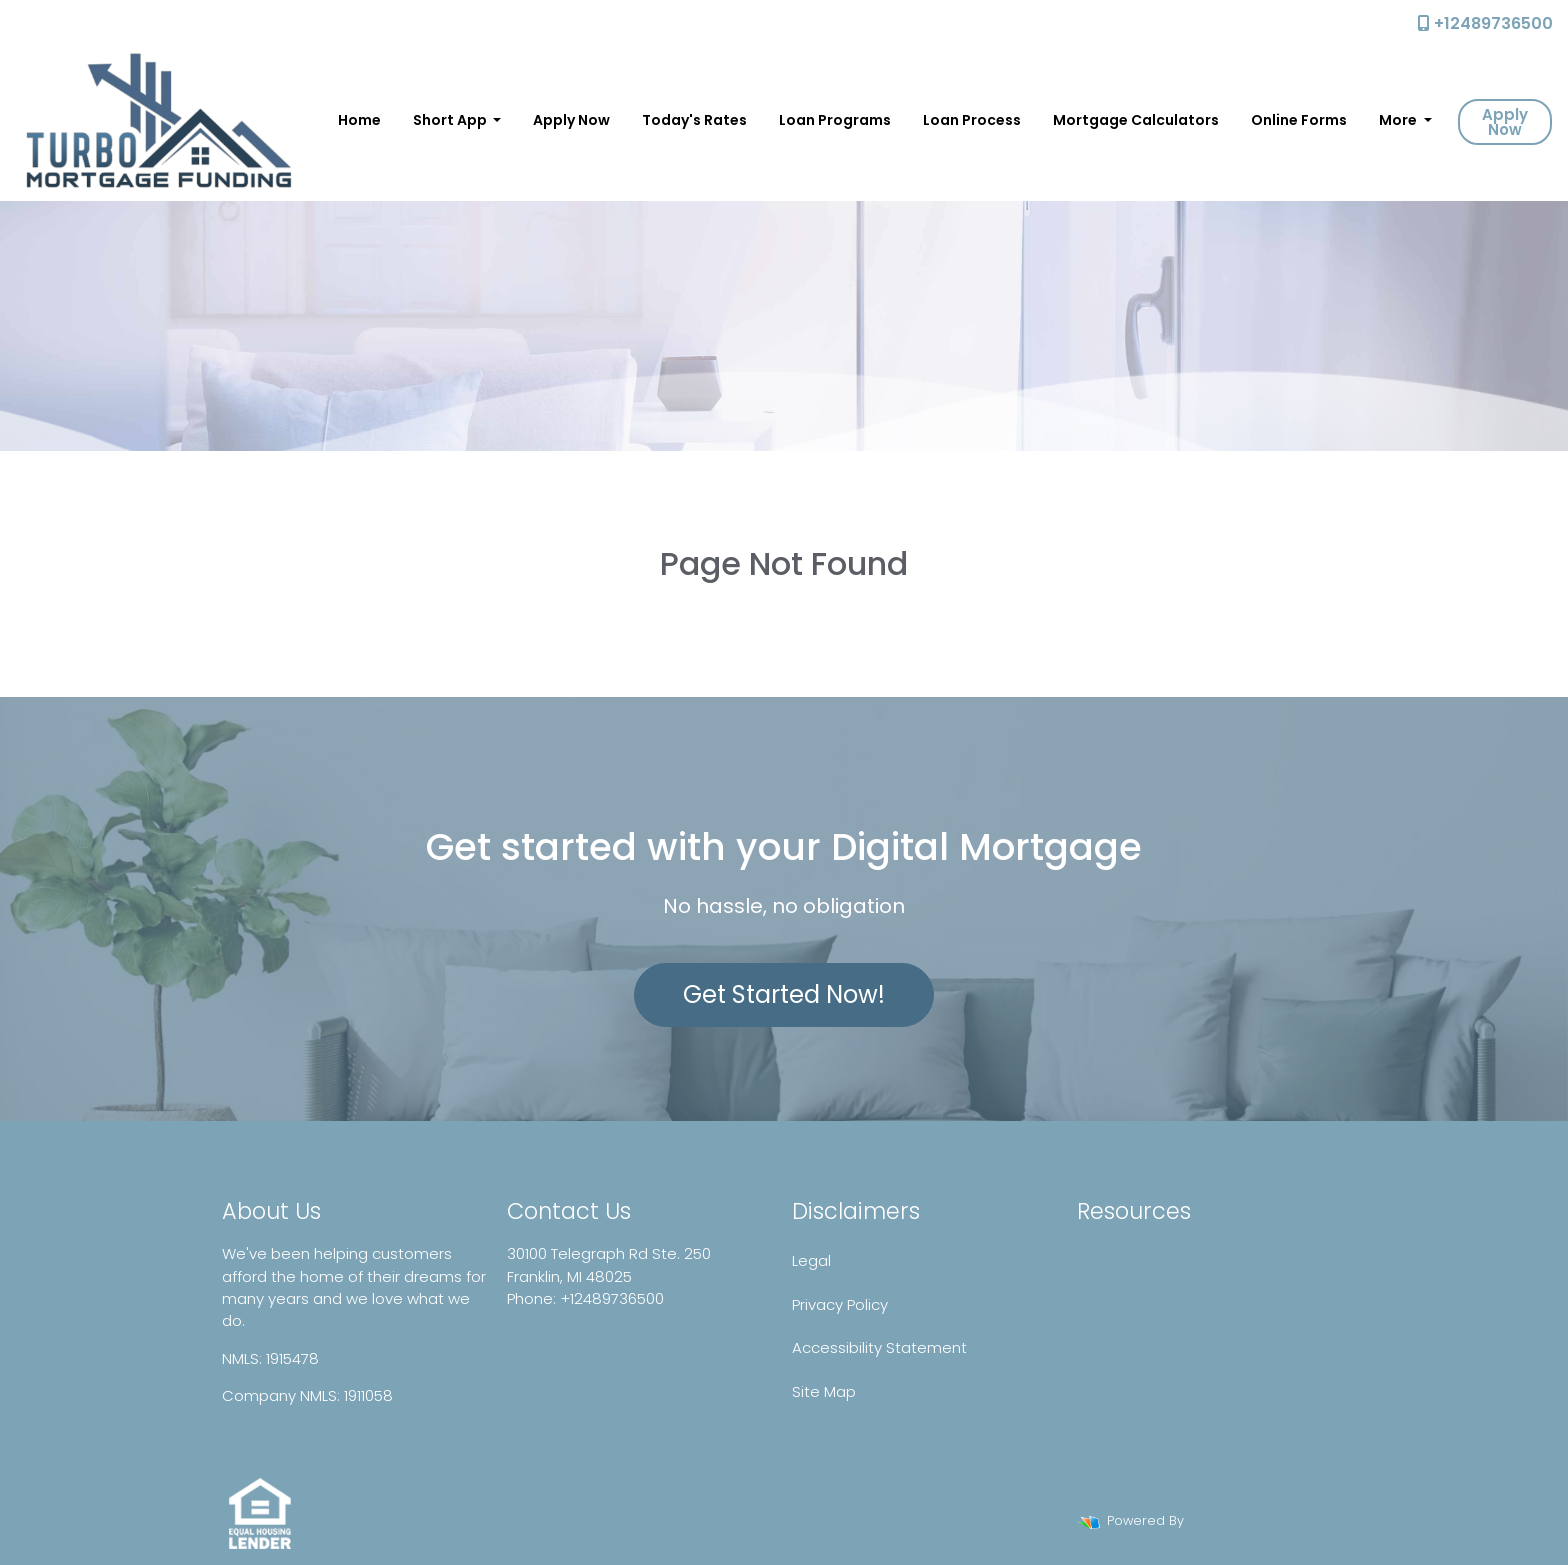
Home (359, 120)
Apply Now (571, 120)
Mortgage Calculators (1136, 120)
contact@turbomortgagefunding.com (648, 1320)
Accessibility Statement (879, 1347)
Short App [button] (451, 120)
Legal (811, 1260)
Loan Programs (835, 120)
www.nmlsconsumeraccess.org (337, 1437)
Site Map (824, 1391)
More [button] (1399, 120)
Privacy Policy (840, 1304)
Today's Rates (694, 120)
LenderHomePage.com (1263, 1520)
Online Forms (1299, 120)
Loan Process (972, 120)
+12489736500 (1485, 23)
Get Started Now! (784, 994)
